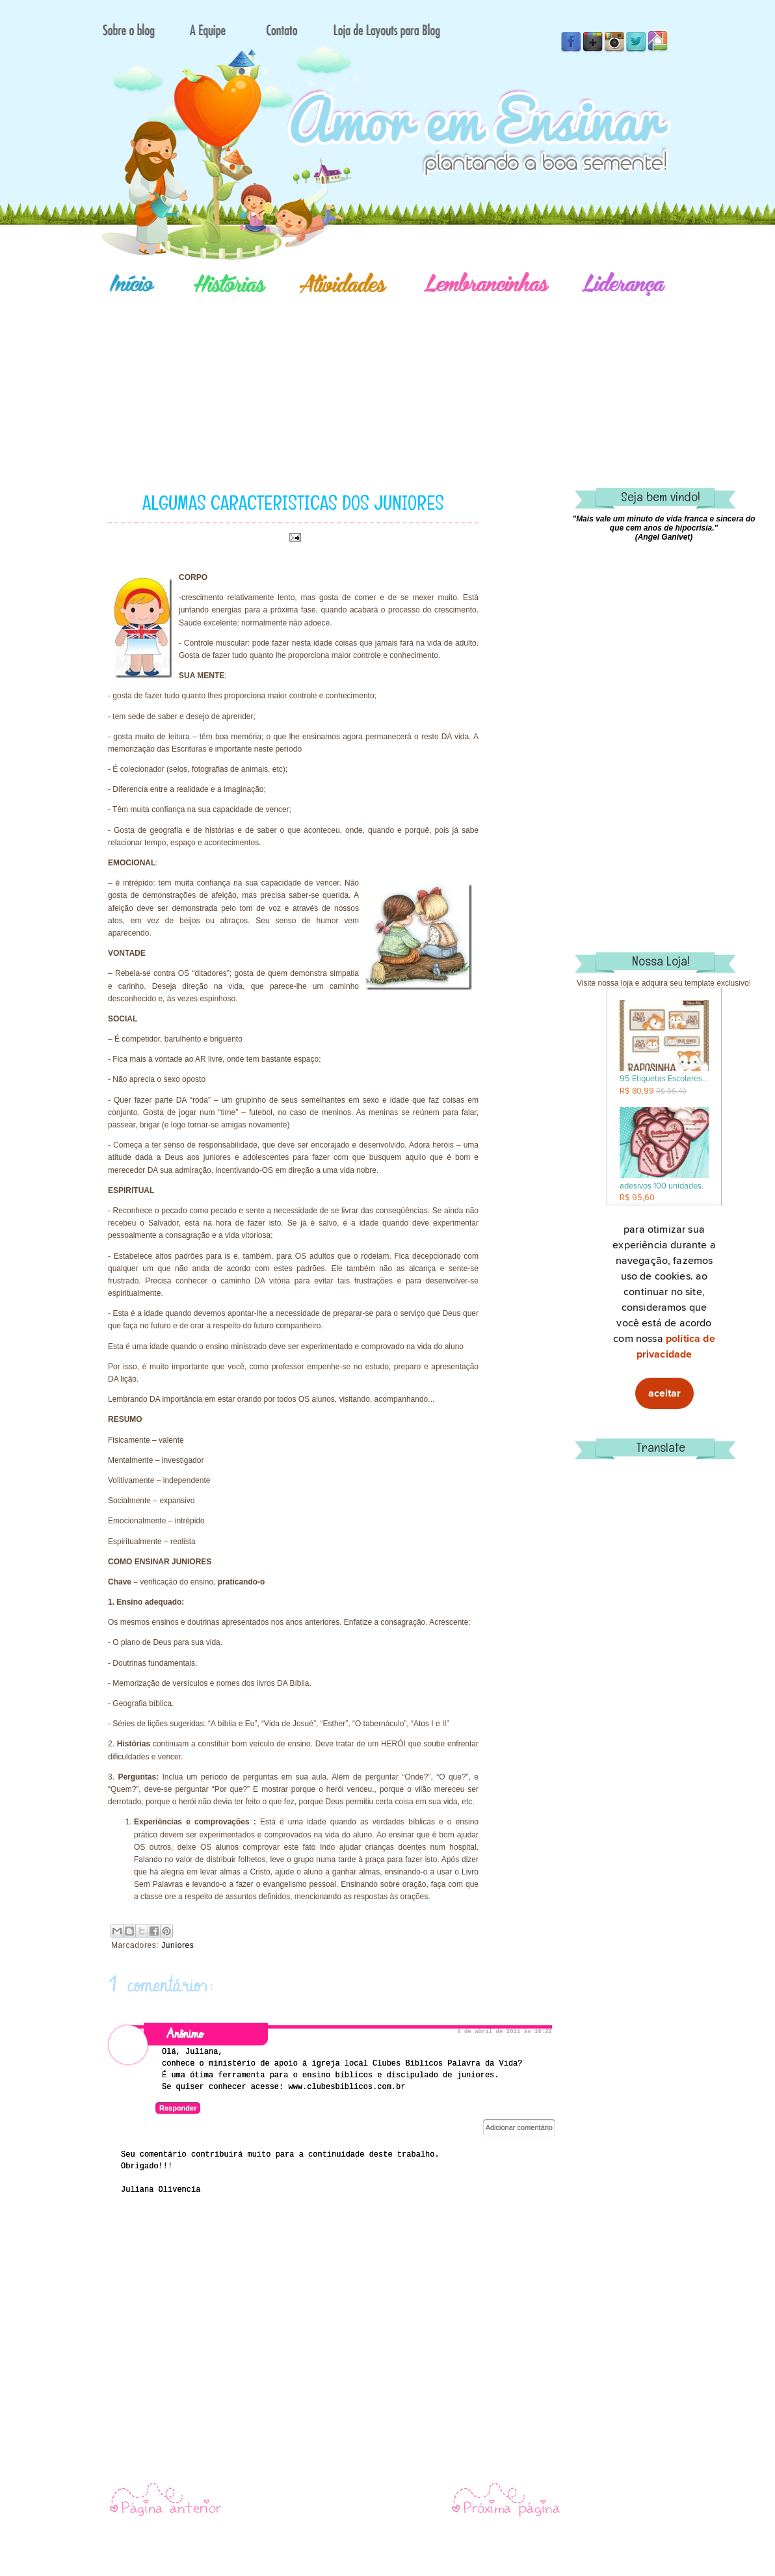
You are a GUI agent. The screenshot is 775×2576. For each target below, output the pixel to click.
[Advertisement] (433, 374)
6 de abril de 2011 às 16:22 (504, 2032)
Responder (177, 2108)
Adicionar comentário (519, 2127)
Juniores (177, 1945)
